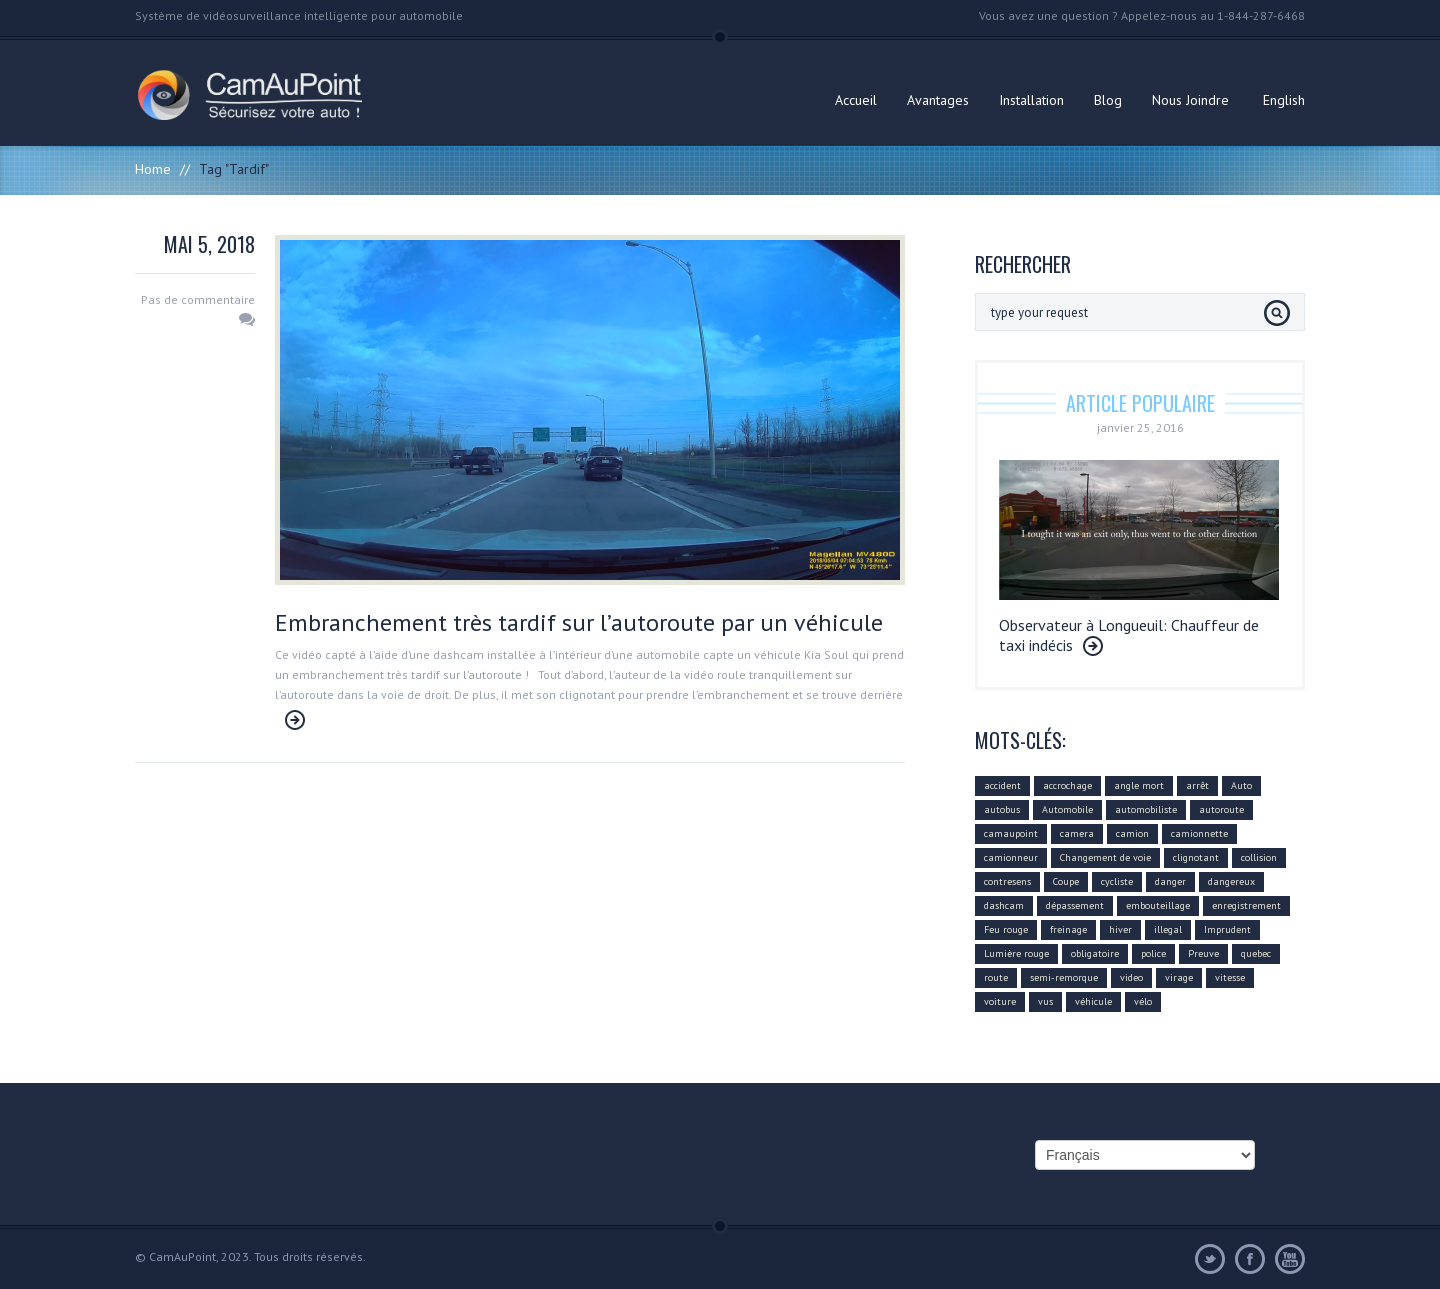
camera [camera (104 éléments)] (1077, 833)
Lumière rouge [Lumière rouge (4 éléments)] (1016, 953)
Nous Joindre (1190, 100)
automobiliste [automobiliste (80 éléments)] (1146, 809)
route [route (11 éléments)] (996, 977)
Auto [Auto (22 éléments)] (1241, 785)
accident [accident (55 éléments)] (1002, 785)
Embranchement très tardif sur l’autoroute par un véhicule (579, 622)
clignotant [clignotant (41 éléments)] (1196, 857)
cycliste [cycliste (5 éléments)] (1117, 881)
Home (153, 169)
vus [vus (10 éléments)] (1045, 1001)
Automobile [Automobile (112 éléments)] (1067, 809)
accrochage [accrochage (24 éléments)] (1067, 785)
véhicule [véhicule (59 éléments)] (1093, 1001)
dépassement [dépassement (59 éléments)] (1075, 905)
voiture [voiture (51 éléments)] (1000, 1001)
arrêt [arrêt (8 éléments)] (1197, 785)
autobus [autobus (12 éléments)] (1002, 809)
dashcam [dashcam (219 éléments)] (1004, 905)
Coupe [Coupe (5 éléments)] (1066, 881)
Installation (1031, 100)
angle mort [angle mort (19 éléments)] (1139, 785)
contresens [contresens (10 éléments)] (1007, 881)
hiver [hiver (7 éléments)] (1120, 929)
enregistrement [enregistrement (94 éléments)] (1246, 905)
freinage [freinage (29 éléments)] (1068, 929)
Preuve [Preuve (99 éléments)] (1203, 953)
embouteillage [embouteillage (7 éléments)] (1158, 905)
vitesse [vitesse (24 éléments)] (1230, 977)
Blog (1108, 100)
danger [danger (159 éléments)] (1170, 881)
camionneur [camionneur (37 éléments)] (1011, 857)
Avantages (938, 100)
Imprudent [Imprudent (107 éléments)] (1227, 929)
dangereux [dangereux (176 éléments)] (1231, 881)
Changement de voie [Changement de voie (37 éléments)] (1105, 857)
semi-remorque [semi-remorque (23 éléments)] (1064, 977)
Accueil (856, 100)
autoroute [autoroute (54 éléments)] (1221, 809)
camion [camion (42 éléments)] (1132, 833)
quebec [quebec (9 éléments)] (1256, 953)
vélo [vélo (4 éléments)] (1143, 1001)
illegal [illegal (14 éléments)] (1168, 929)
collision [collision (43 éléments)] (1259, 857)
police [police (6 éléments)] (1153, 953)
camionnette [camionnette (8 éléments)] (1199, 833)
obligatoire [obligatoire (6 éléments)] (1095, 953)
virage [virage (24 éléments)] (1179, 977)
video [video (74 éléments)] (1131, 977)
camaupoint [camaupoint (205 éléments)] (1011, 833)
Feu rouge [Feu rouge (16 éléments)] (1006, 929)
